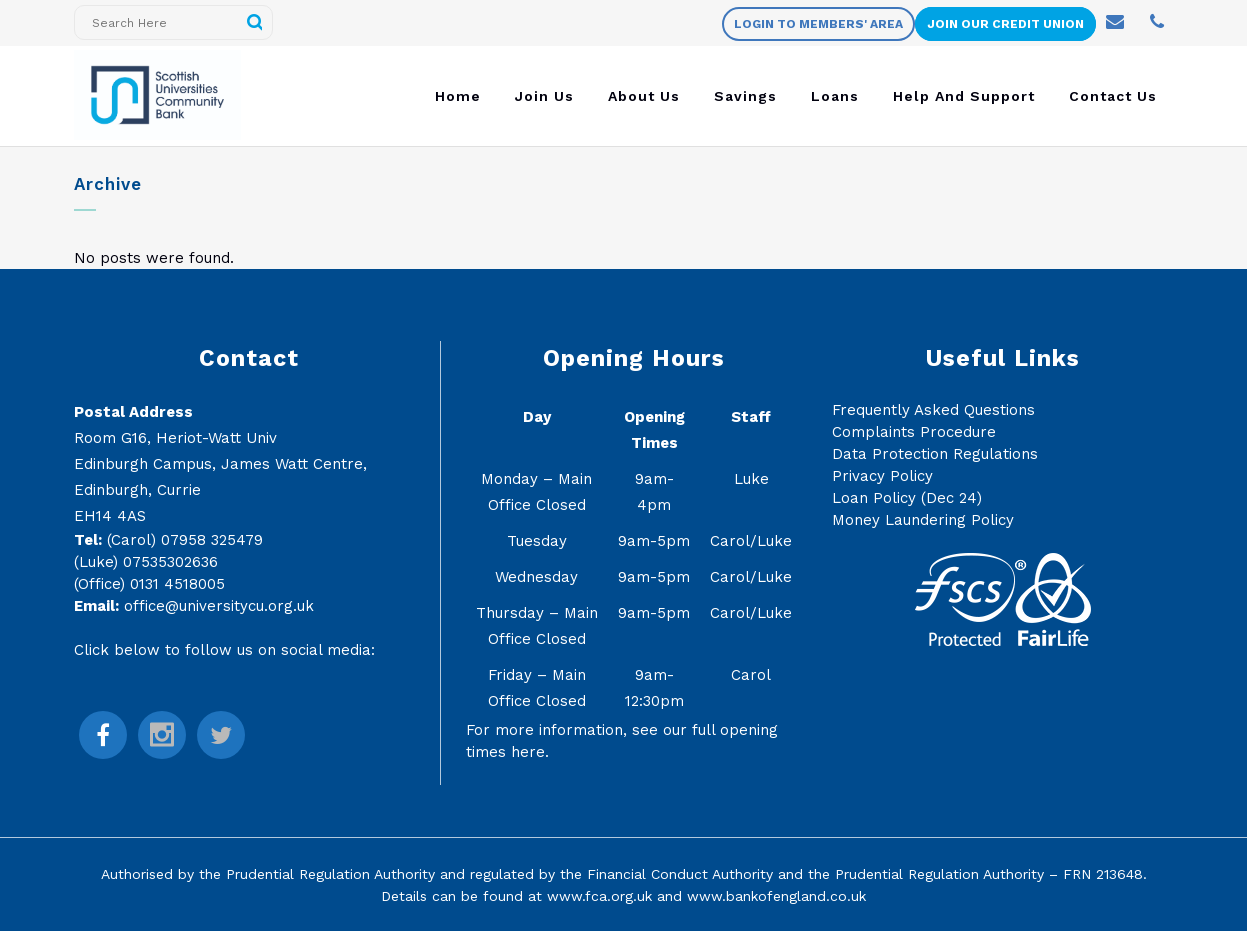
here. (530, 752)
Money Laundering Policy (923, 520)
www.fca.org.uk (599, 896)
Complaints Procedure (914, 432)
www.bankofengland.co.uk (776, 896)
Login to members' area (818, 24)
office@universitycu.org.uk (219, 606)
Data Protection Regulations (935, 454)
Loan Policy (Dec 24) (907, 498)
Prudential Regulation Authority (330, 874)
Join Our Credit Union (1005, 24)
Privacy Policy (882, 476)
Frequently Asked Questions (933, 410)
